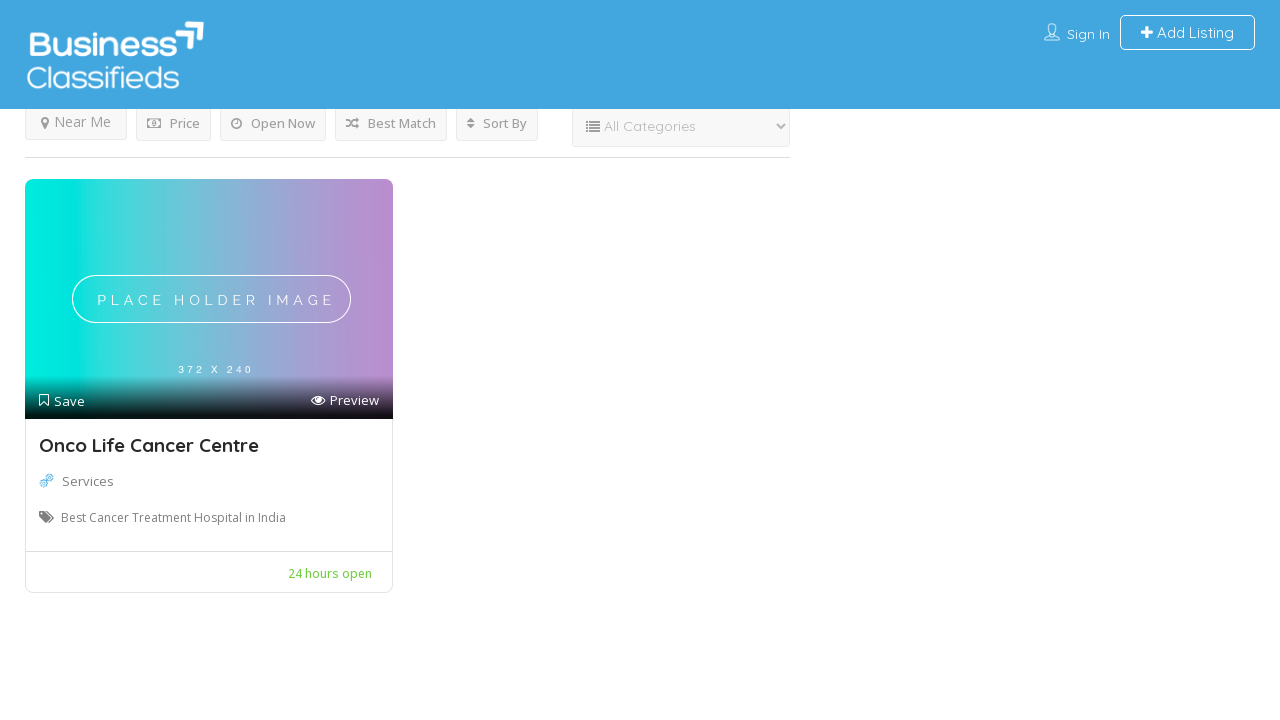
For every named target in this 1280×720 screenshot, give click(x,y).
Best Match (391, 123)
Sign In (1088, 34)
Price (173, 123)
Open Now (273, 123)
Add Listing (1187, 32)
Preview (345, 400)
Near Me (76, 121)
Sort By (497, 123)
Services (88, 481)
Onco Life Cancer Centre (149, 445)
